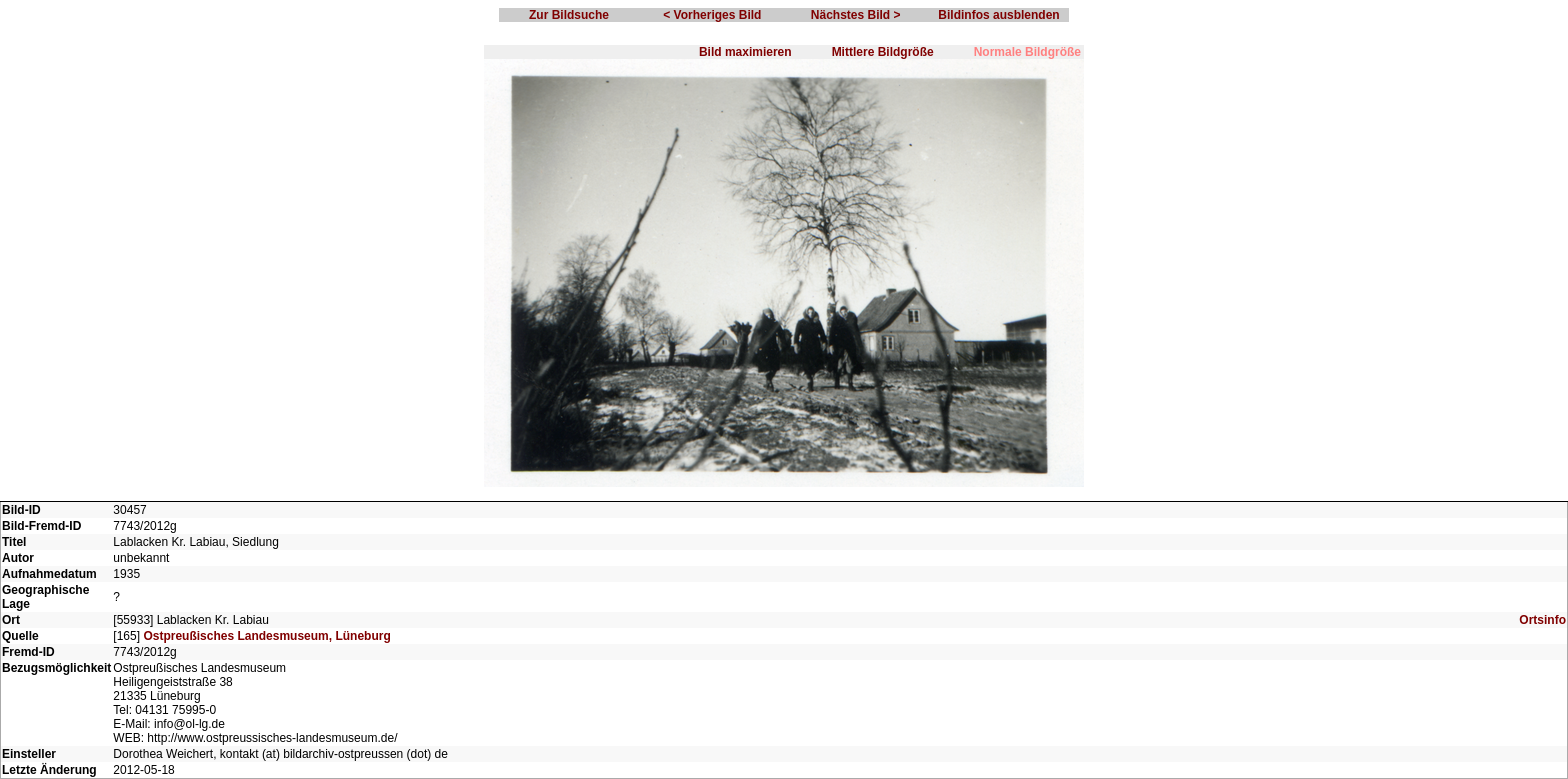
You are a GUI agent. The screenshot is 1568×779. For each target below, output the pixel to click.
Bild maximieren (745, 52)
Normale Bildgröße (1027, 52)
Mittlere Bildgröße (883, 52)
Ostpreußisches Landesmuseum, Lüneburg (266, 636)
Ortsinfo (1542, 620)
